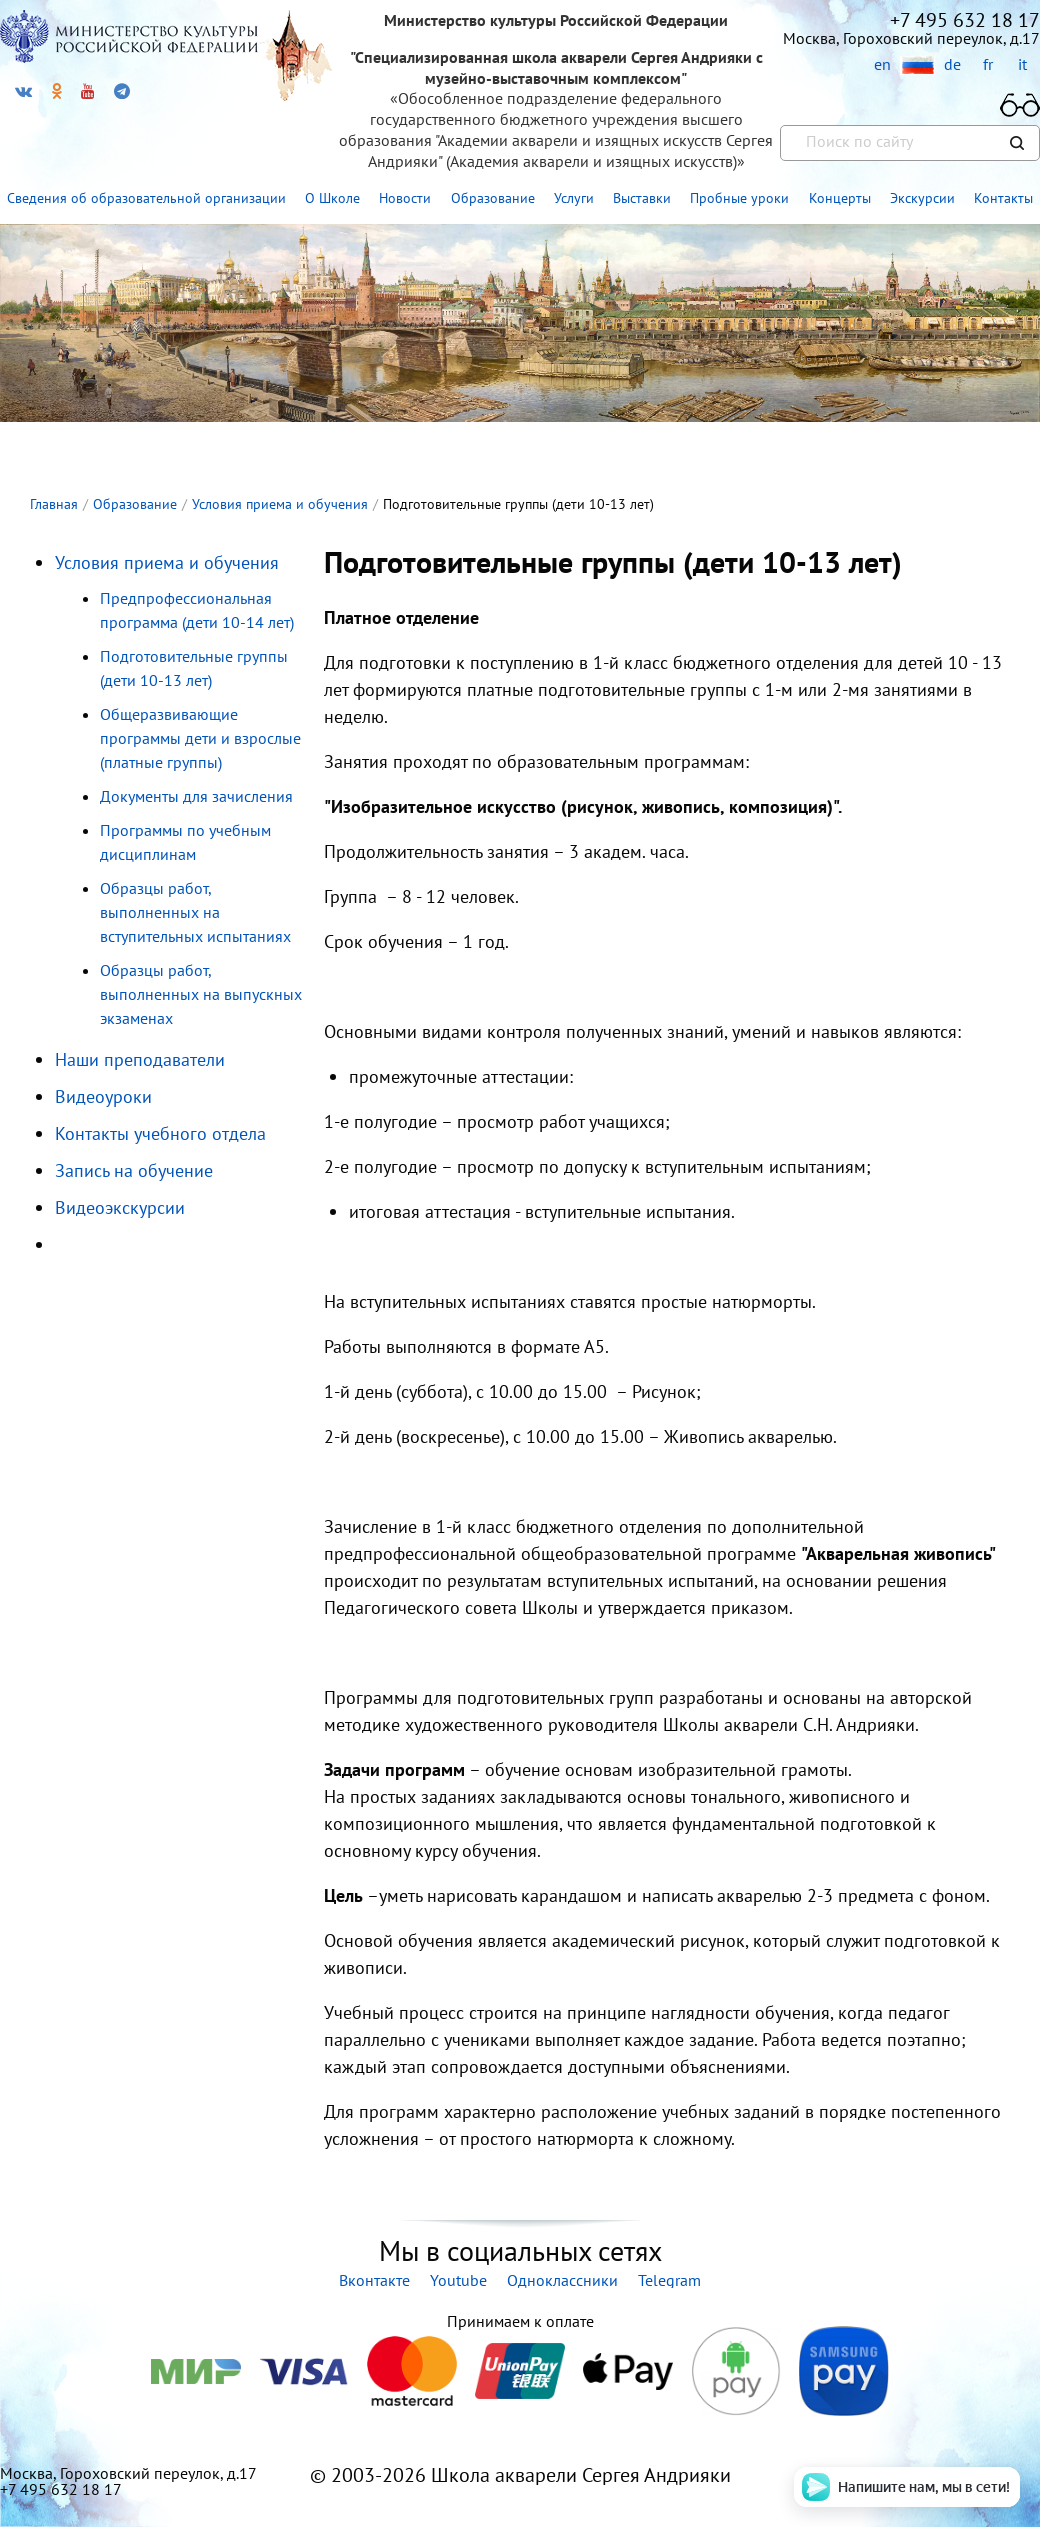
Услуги (574, 198)
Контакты (1003, 198)
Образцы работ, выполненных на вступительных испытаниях (195, 912)
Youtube (458, 2280)
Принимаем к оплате (520, 2321)
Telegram (669, 2280)
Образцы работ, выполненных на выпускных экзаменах (201, 994)
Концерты (840, 198)
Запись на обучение (134, 1170)
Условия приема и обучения (167, 562)
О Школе (332, 198)
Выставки (642, 198)
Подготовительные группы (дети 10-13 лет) (194, 668)
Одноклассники (562, 2280)
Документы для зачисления (196, 796)
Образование (493, 198)
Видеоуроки (103, 1096)
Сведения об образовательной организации (146, 198)
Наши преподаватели (140, 1059)
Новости (405, 198)
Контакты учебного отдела (160, 1133)
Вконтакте (374, 2280)
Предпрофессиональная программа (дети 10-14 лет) (197, 610)
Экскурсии (922, 198)
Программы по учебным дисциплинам (185, 842)
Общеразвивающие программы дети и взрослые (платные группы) (200, 738)
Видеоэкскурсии (120, 1207)
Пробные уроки (739, 198)
